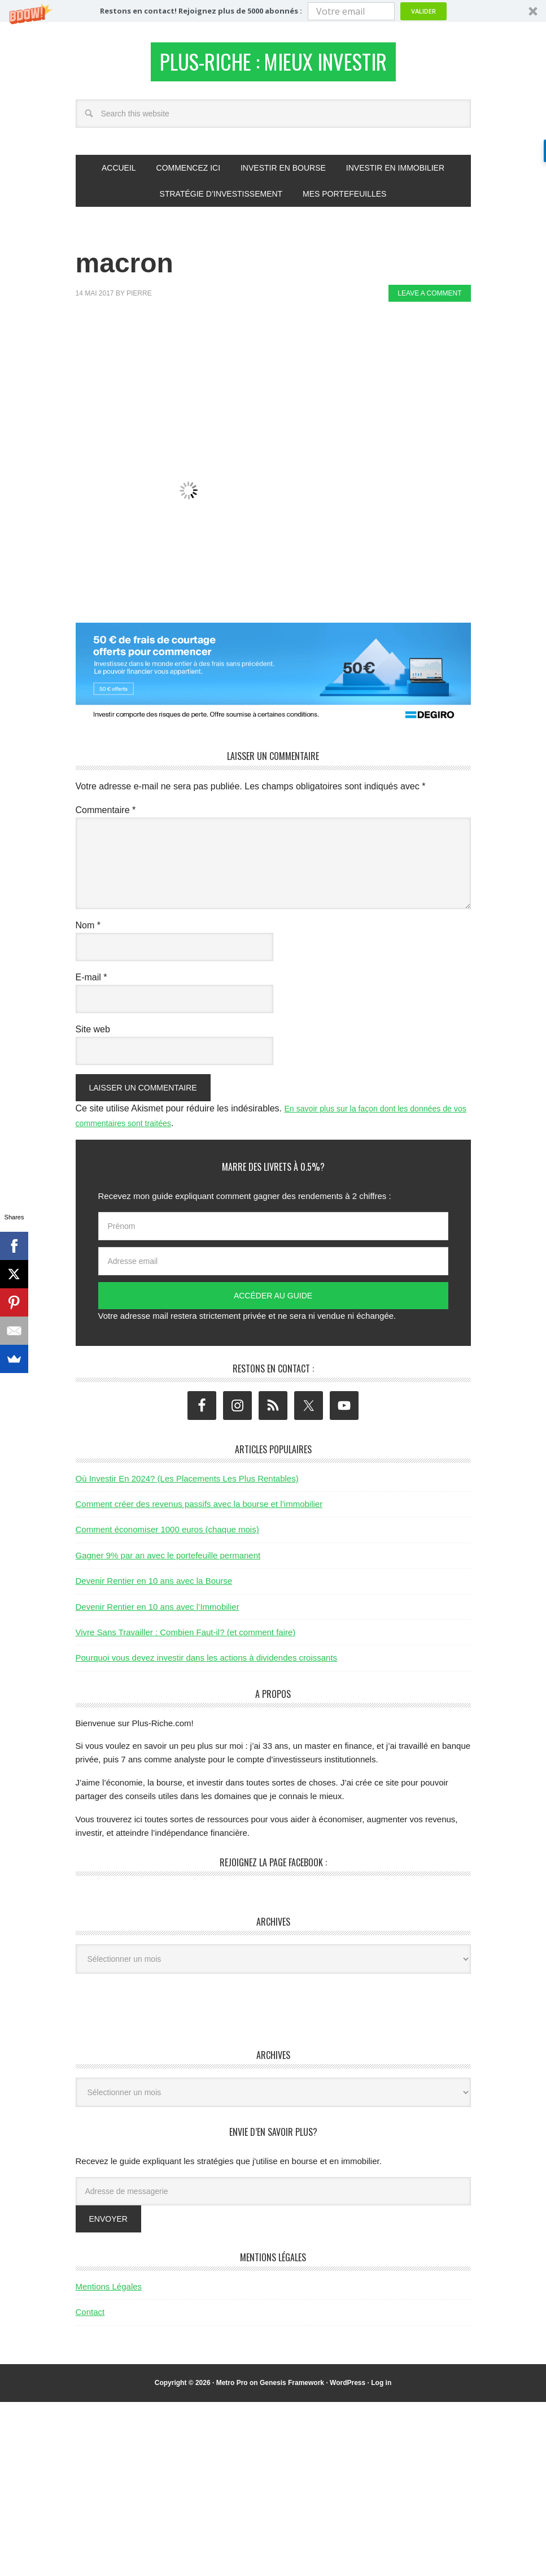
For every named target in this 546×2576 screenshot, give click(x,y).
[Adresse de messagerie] (273, 2197)
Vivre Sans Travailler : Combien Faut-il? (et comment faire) (186, 1638)
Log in (381, 2389)
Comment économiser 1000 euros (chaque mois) (167, 1536)
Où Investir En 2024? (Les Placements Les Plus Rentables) (187, 1484)
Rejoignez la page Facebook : (273, 1869)
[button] (273, 11)
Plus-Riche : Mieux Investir (273, 65)
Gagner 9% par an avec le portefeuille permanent (168, 1561)
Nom (88, 931)
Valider (423, 11)
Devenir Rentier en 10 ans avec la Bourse (154, 1587)
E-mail (91, 983)
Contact (90, 2318)
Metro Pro (232, 2389)
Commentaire (106, 816)
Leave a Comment (429, 300)
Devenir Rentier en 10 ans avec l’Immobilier (157, 1613)
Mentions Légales (109, 2292)
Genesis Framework (292, 2389)
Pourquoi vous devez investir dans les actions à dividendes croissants (207, 1664)
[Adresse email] (273, 1268)
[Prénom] (273, 1233)
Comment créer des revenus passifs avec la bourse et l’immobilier (199, 1510)
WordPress (347, 2389)
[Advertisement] (281, 349)
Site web (93, 1035)
